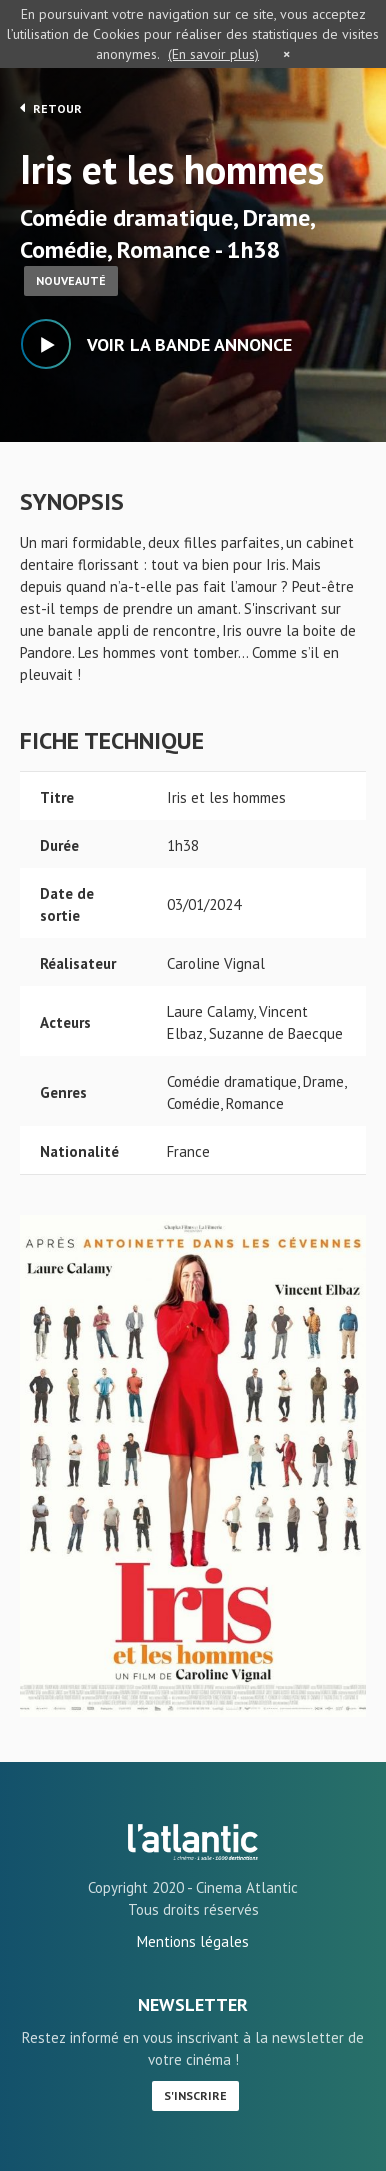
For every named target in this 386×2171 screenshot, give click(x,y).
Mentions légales (193, 1941)
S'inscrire (195, 2095)
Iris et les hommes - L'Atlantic (193, 1842)
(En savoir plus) (213, 54)
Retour (51, 108)
